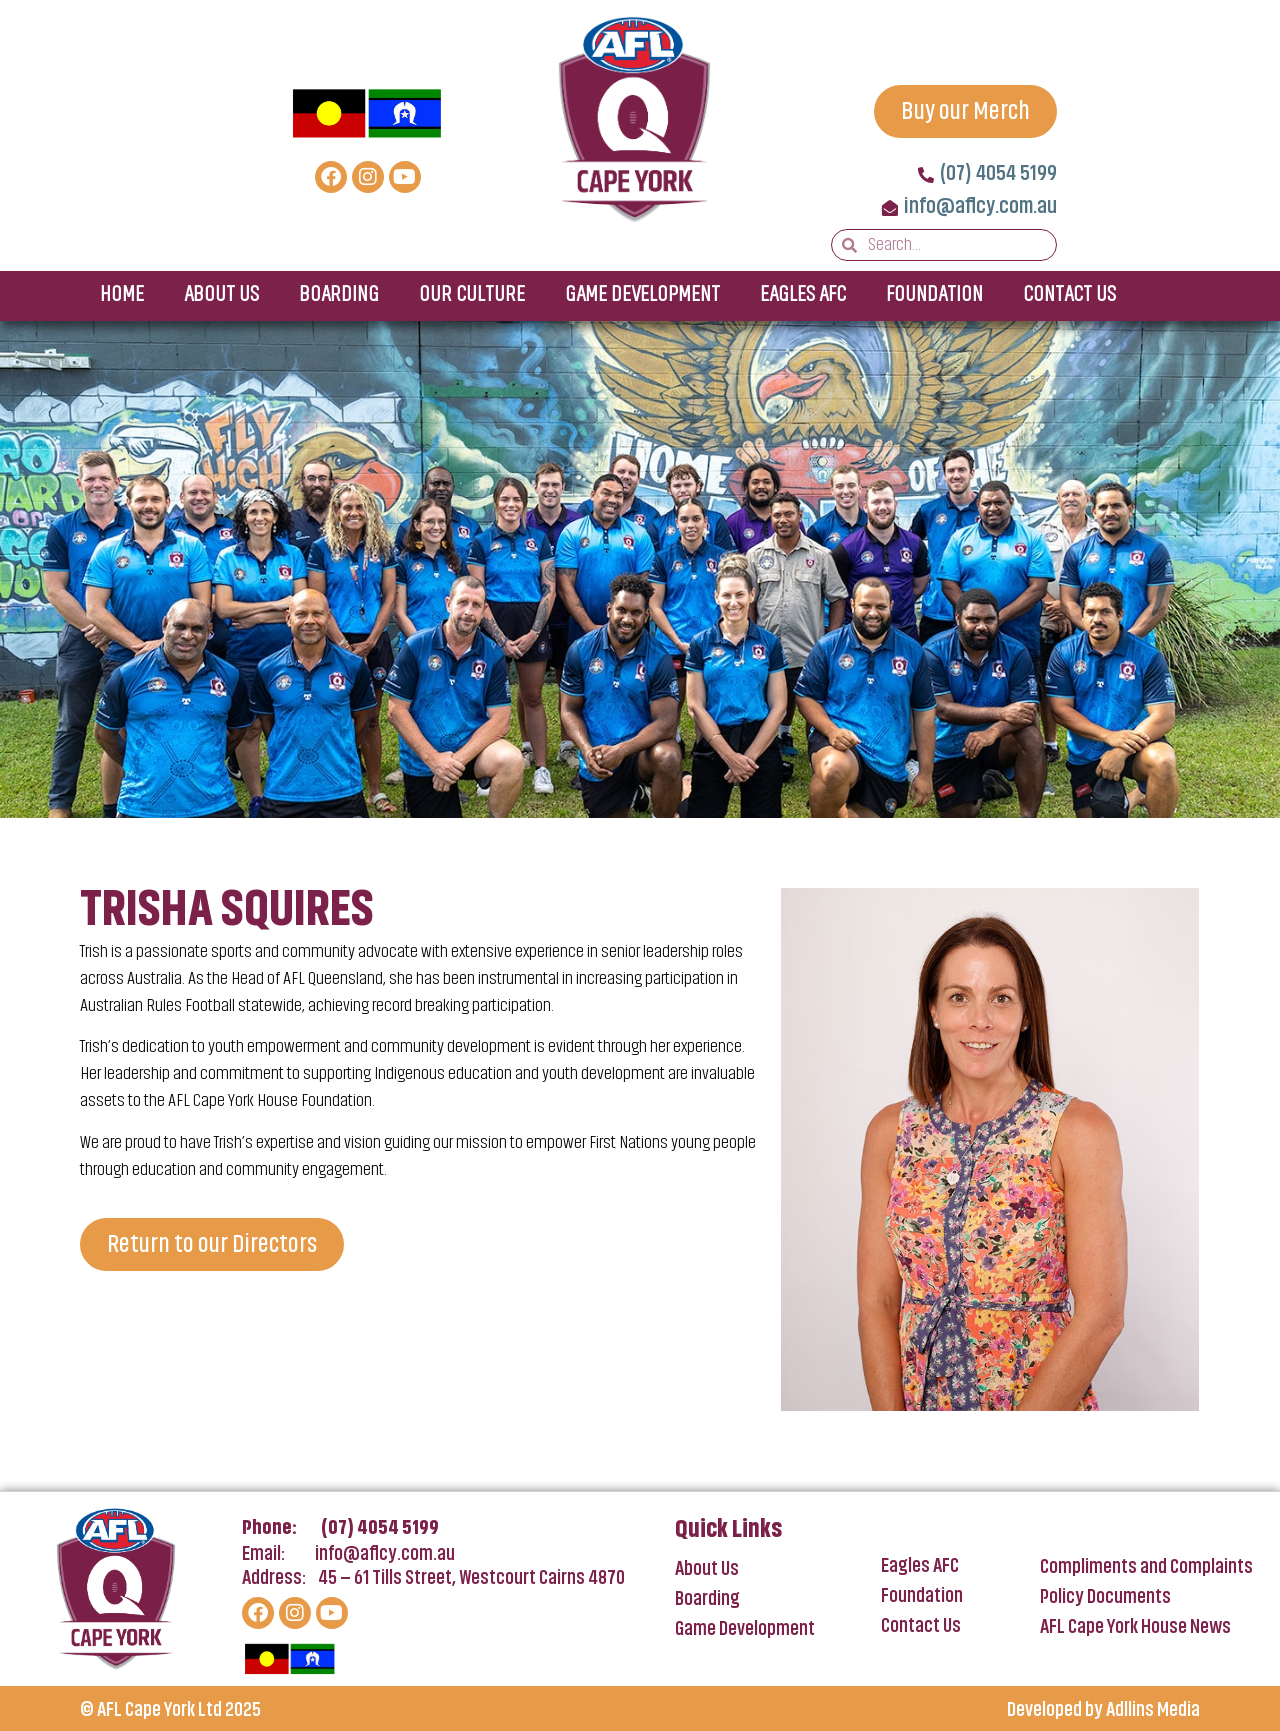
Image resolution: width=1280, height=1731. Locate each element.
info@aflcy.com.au (385, 1555)
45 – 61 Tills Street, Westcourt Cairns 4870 (471, 1579)
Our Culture (472, 295)
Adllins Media (1153, 1711)
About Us (221, 295)
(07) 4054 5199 (380, 1529)
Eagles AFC (803, 295)
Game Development (642, 295)
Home (122, 295)
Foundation (934, 295)
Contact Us (1069, 295)
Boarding (339, 295)
